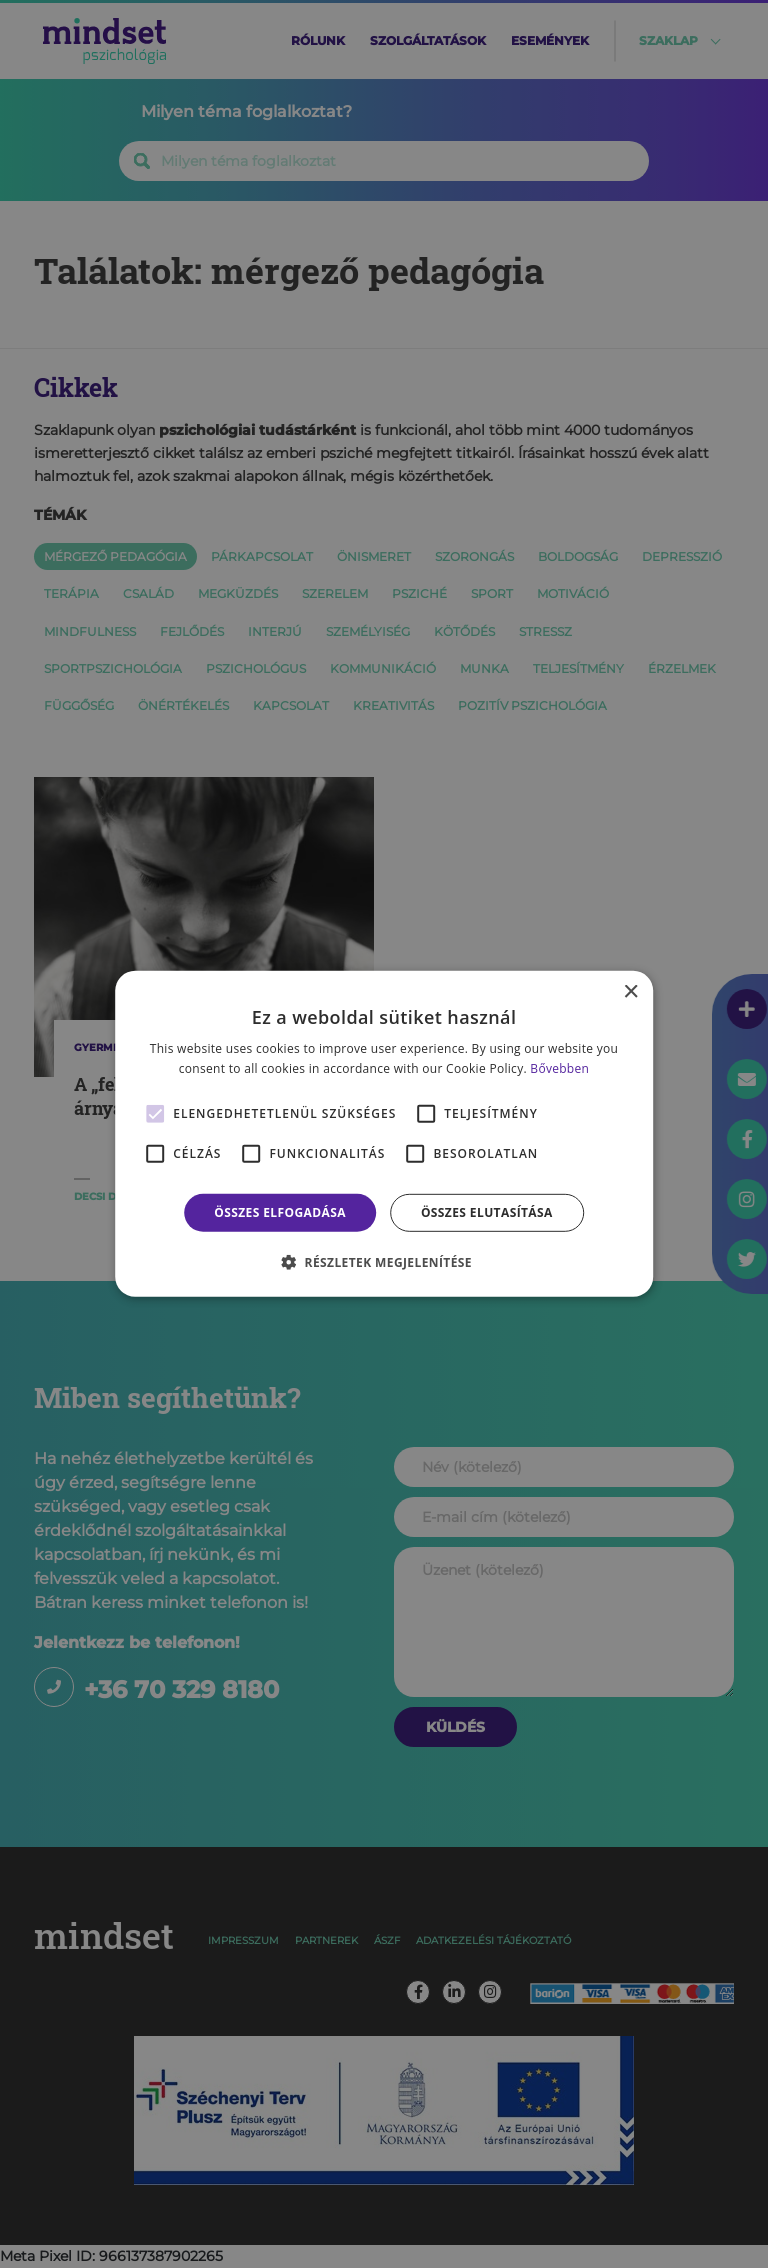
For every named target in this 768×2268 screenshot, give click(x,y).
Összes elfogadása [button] (280, 1212)
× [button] (630, 992)
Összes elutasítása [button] (487, 1212)
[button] (384, 1262)
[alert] (384, 1134)
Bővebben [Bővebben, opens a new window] (559, 1068)
